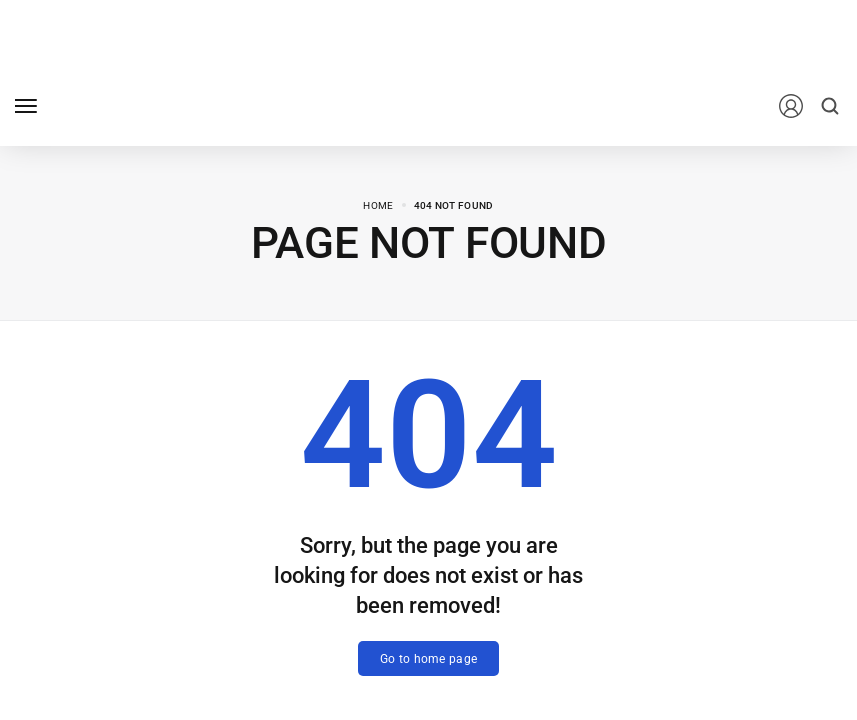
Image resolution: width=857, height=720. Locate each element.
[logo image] (139, 104)
